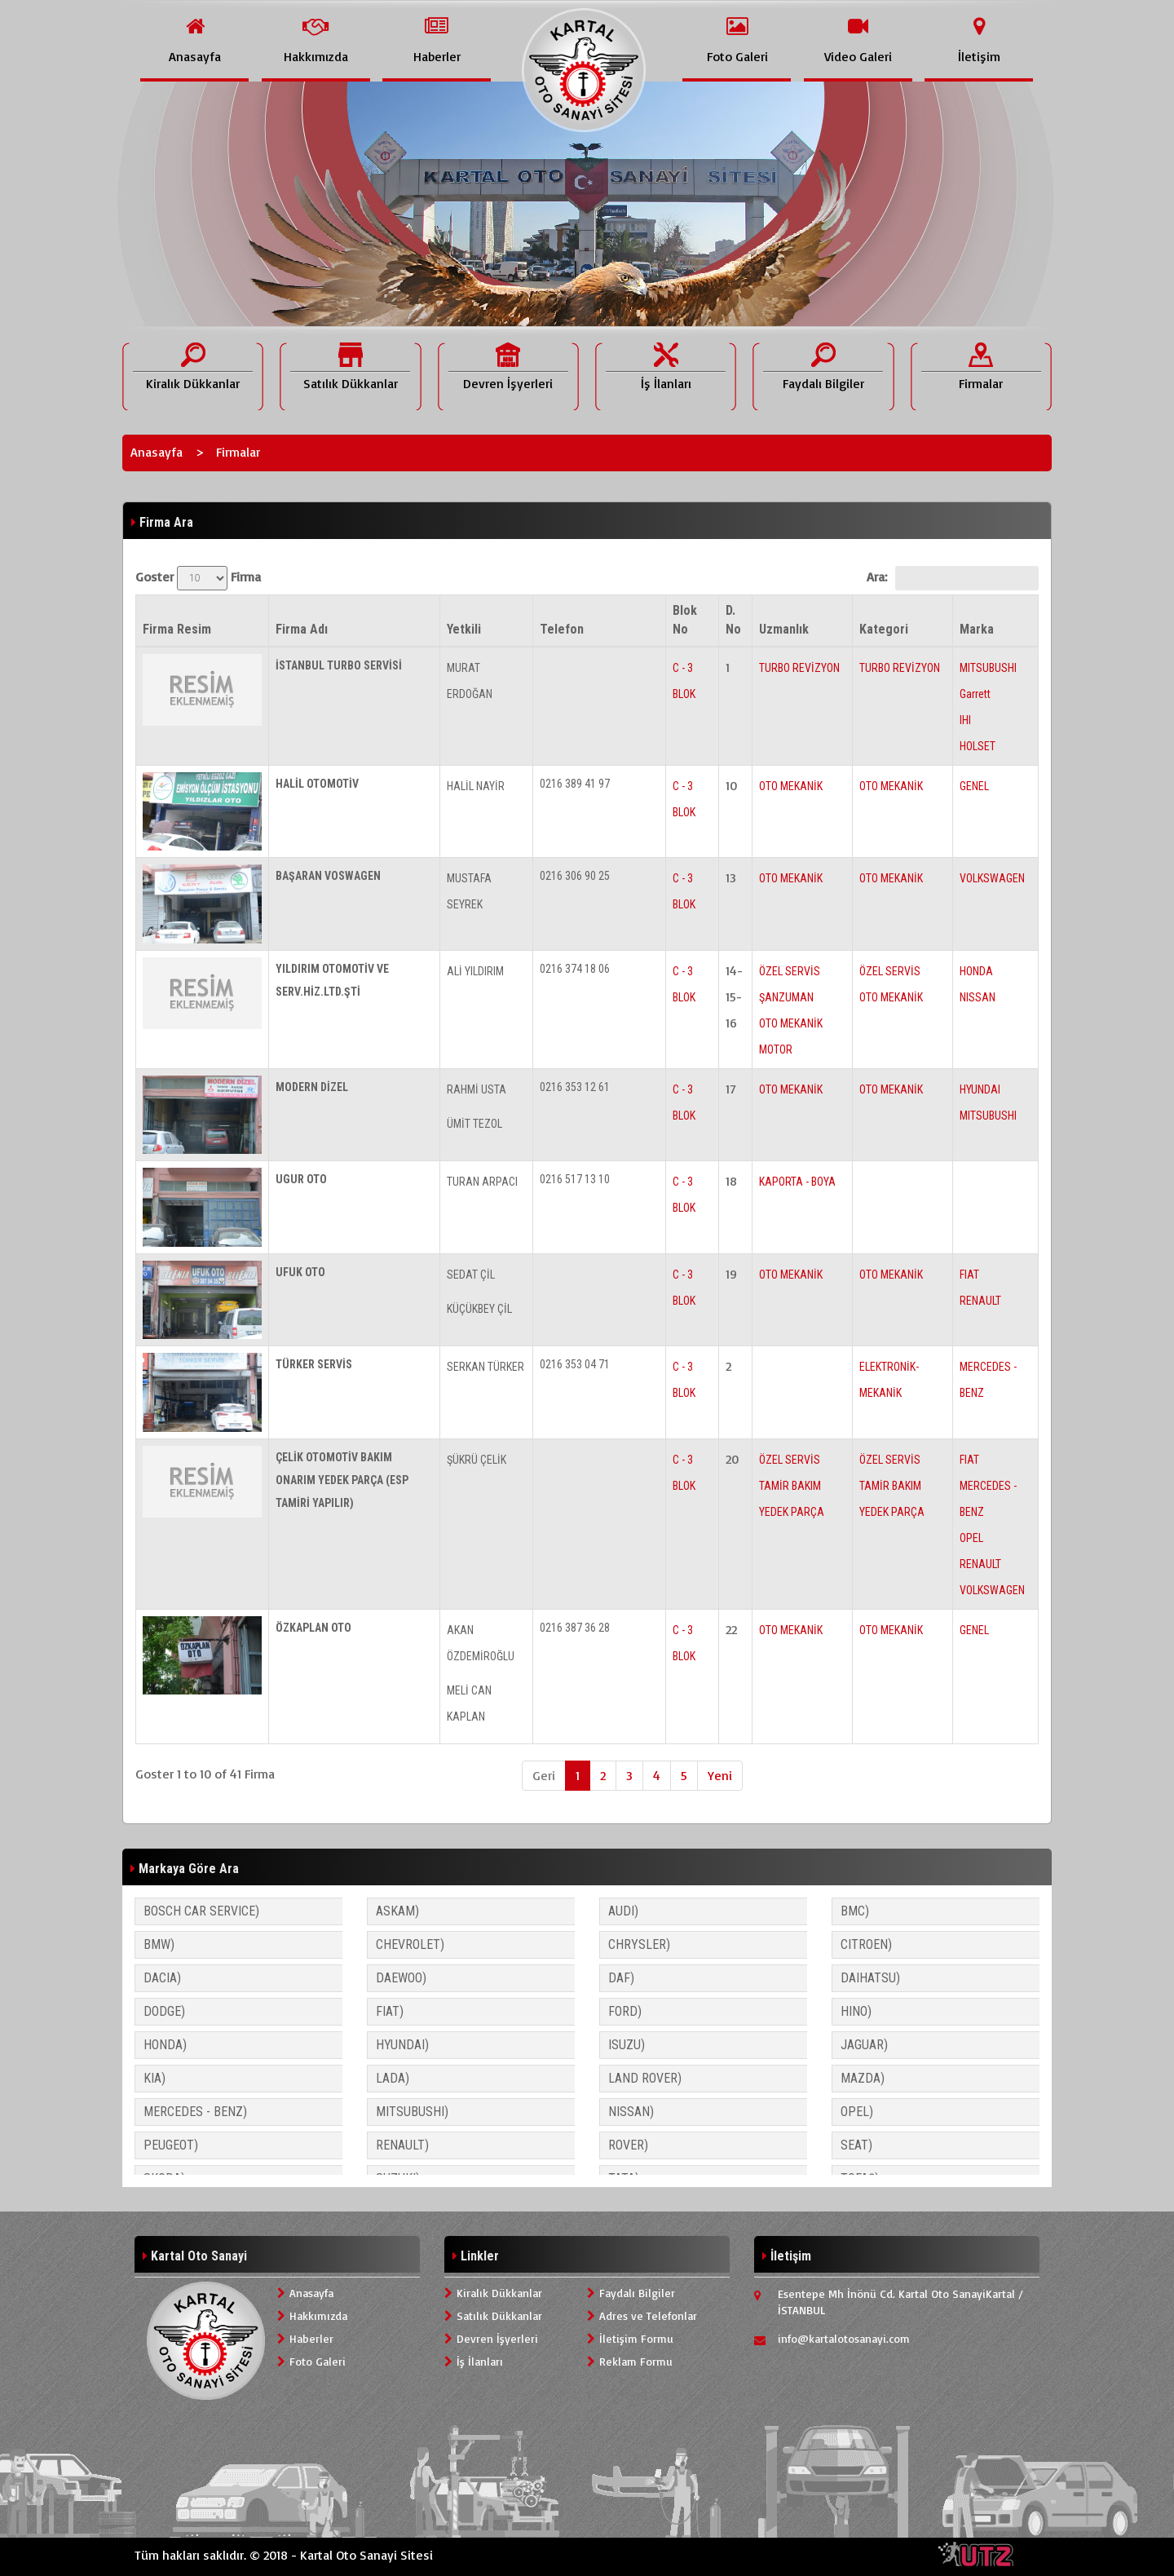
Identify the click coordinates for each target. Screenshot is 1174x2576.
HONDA (976, 971)
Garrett (975, 693)
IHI (965, 720)
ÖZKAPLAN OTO (313, 1627)
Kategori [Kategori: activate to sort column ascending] (883, 629)
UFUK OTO (300, 1272)
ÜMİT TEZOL (474, 1123)
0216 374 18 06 (575, 968)
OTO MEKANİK (791, 786)
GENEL (974, 786)
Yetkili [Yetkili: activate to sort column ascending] (464, 629)
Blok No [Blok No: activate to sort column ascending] (685, 620)
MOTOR (775, 1049)
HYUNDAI (980, 1089)
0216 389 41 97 (575, 783)
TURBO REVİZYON (799, 667)
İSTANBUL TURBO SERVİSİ (339, 665)
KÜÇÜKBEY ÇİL (479, 1308)
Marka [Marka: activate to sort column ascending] (977, 629)
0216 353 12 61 (575, 1087)
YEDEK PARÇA (791, 1511)
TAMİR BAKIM (790, 1485)
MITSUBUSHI (988, 667)
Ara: (953, 578)
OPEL (971, 1537)
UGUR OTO (301, 1179)
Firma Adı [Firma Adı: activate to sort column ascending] (302, 629)
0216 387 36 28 (575, 1627)
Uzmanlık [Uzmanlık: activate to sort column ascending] (784, 629)
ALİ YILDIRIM (475, 971)
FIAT (969, 1274)
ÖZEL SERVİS (789, 971)
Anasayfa (156, 452)
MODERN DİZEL (312, 1087)
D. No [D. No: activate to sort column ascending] (733, 620)
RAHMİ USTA (476, 1089)
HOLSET (977, 746)
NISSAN (977, 997)
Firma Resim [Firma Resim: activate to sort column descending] (177, 629)
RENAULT (980, 1300)
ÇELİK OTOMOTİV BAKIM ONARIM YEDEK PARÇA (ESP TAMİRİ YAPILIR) (342, 1480)
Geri (543, 1775)
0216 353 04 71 (575, 1364)
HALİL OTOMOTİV (317, 783)
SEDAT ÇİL (471, 1274)
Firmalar (238, 452)
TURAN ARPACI (482, 1181)
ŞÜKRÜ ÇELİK (476, 1459)
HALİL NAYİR (476, 786)
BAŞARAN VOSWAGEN (328, 875)
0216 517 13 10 (575, 1179)
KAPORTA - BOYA (797, 1181)
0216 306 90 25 (575, 875)
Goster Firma (198, 578)
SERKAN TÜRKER (485, 1366)
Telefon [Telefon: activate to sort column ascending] (562, 629)
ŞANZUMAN (786, 997)
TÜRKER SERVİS (314, 1364)
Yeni (720, 1775)
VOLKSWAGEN (992, 878)
